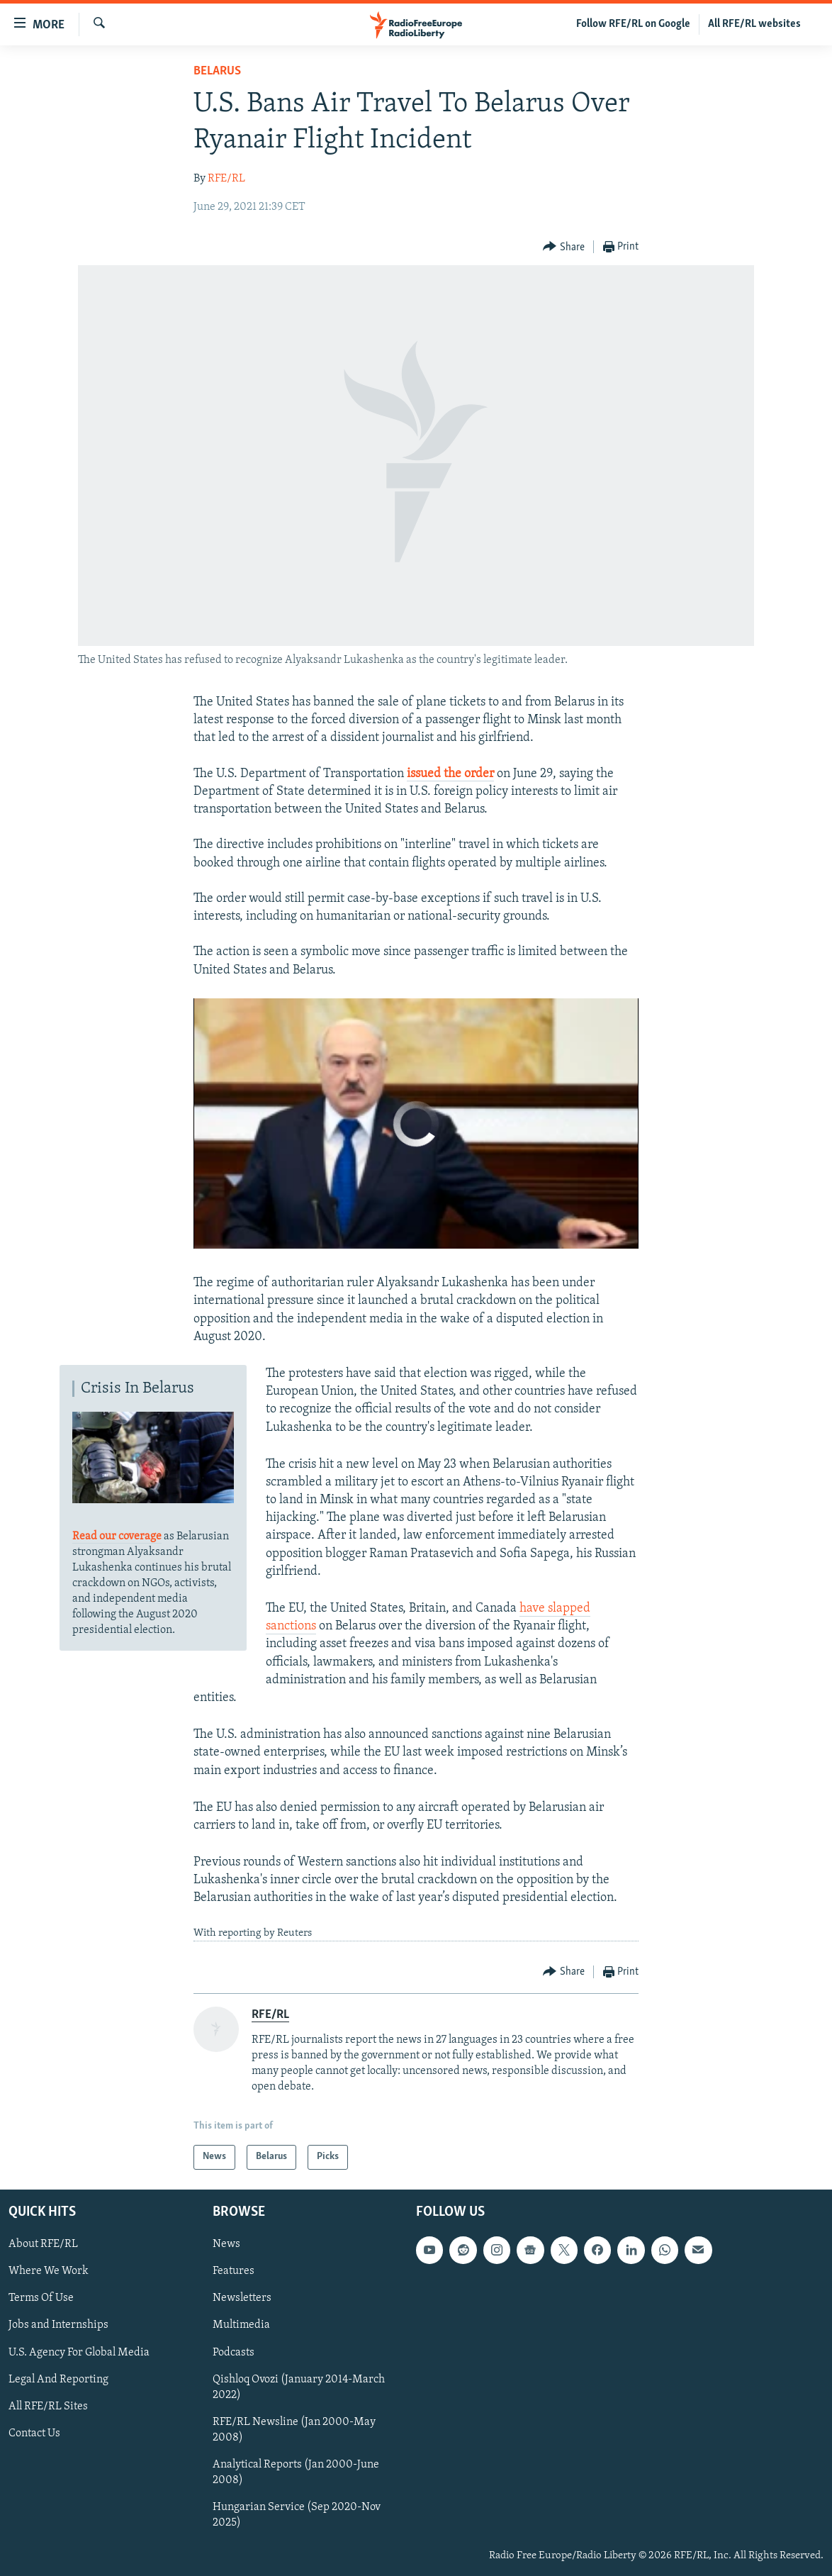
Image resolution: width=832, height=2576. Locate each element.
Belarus (217, 71)
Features (233, 2271)
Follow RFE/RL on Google (633, 24)
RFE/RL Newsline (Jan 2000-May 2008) (294, 2429)
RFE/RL (226, 178)
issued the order (450, 774)
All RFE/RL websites (754, 24)
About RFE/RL (43, 2244)
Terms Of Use (41, 2298)
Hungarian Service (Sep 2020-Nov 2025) (297, 2515)
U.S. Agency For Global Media (79, 2352)
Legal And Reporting (58, 2379)
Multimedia (241, 2325)
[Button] (564, 247)
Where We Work (49, 2271)
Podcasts (233, 2352)
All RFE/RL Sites (48, 2405)
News (226, 2244)
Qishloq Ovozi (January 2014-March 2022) (299, 2386)
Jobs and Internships (58, 2325)
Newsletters (242, 2298)
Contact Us (34, 2432)
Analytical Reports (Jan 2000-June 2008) (296, 2471)
